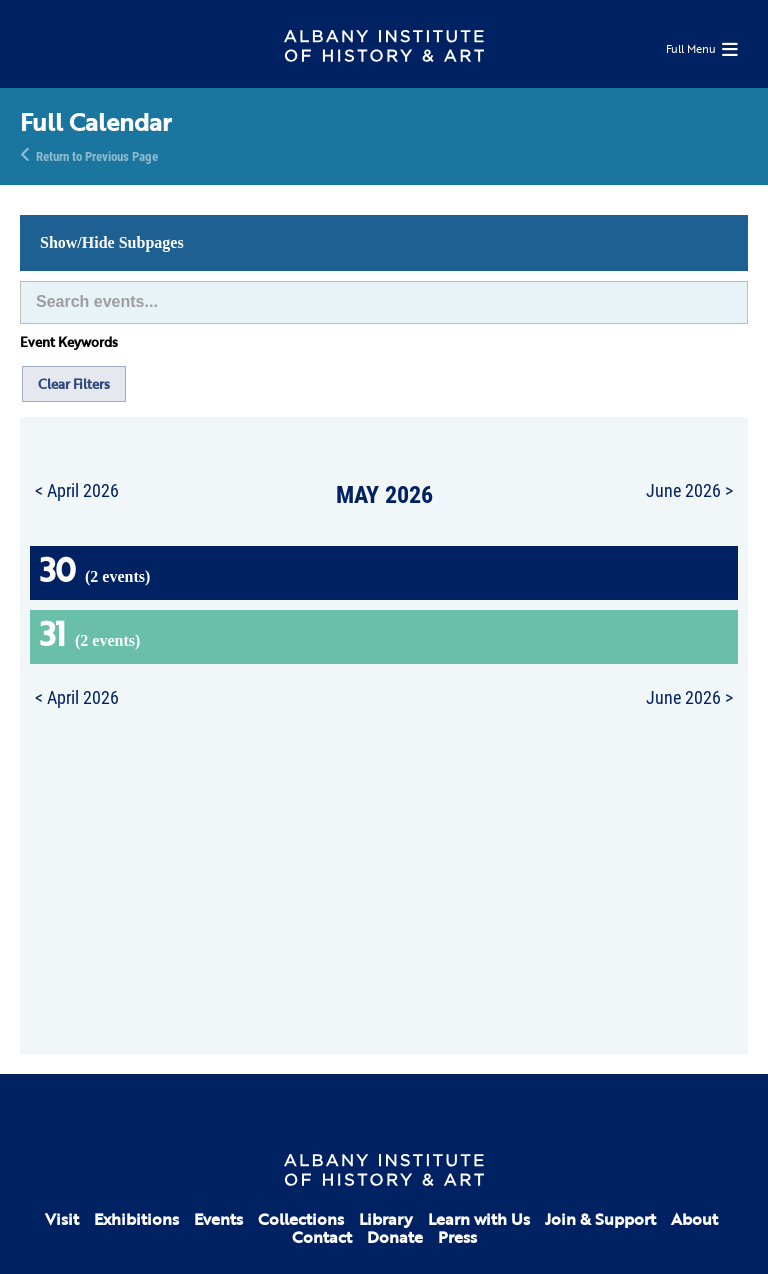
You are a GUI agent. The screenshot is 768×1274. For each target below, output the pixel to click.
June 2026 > (689, 490)
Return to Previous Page (97, 155)
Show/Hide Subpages (112, 242)
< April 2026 (77, 490)
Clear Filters (74, 384)
